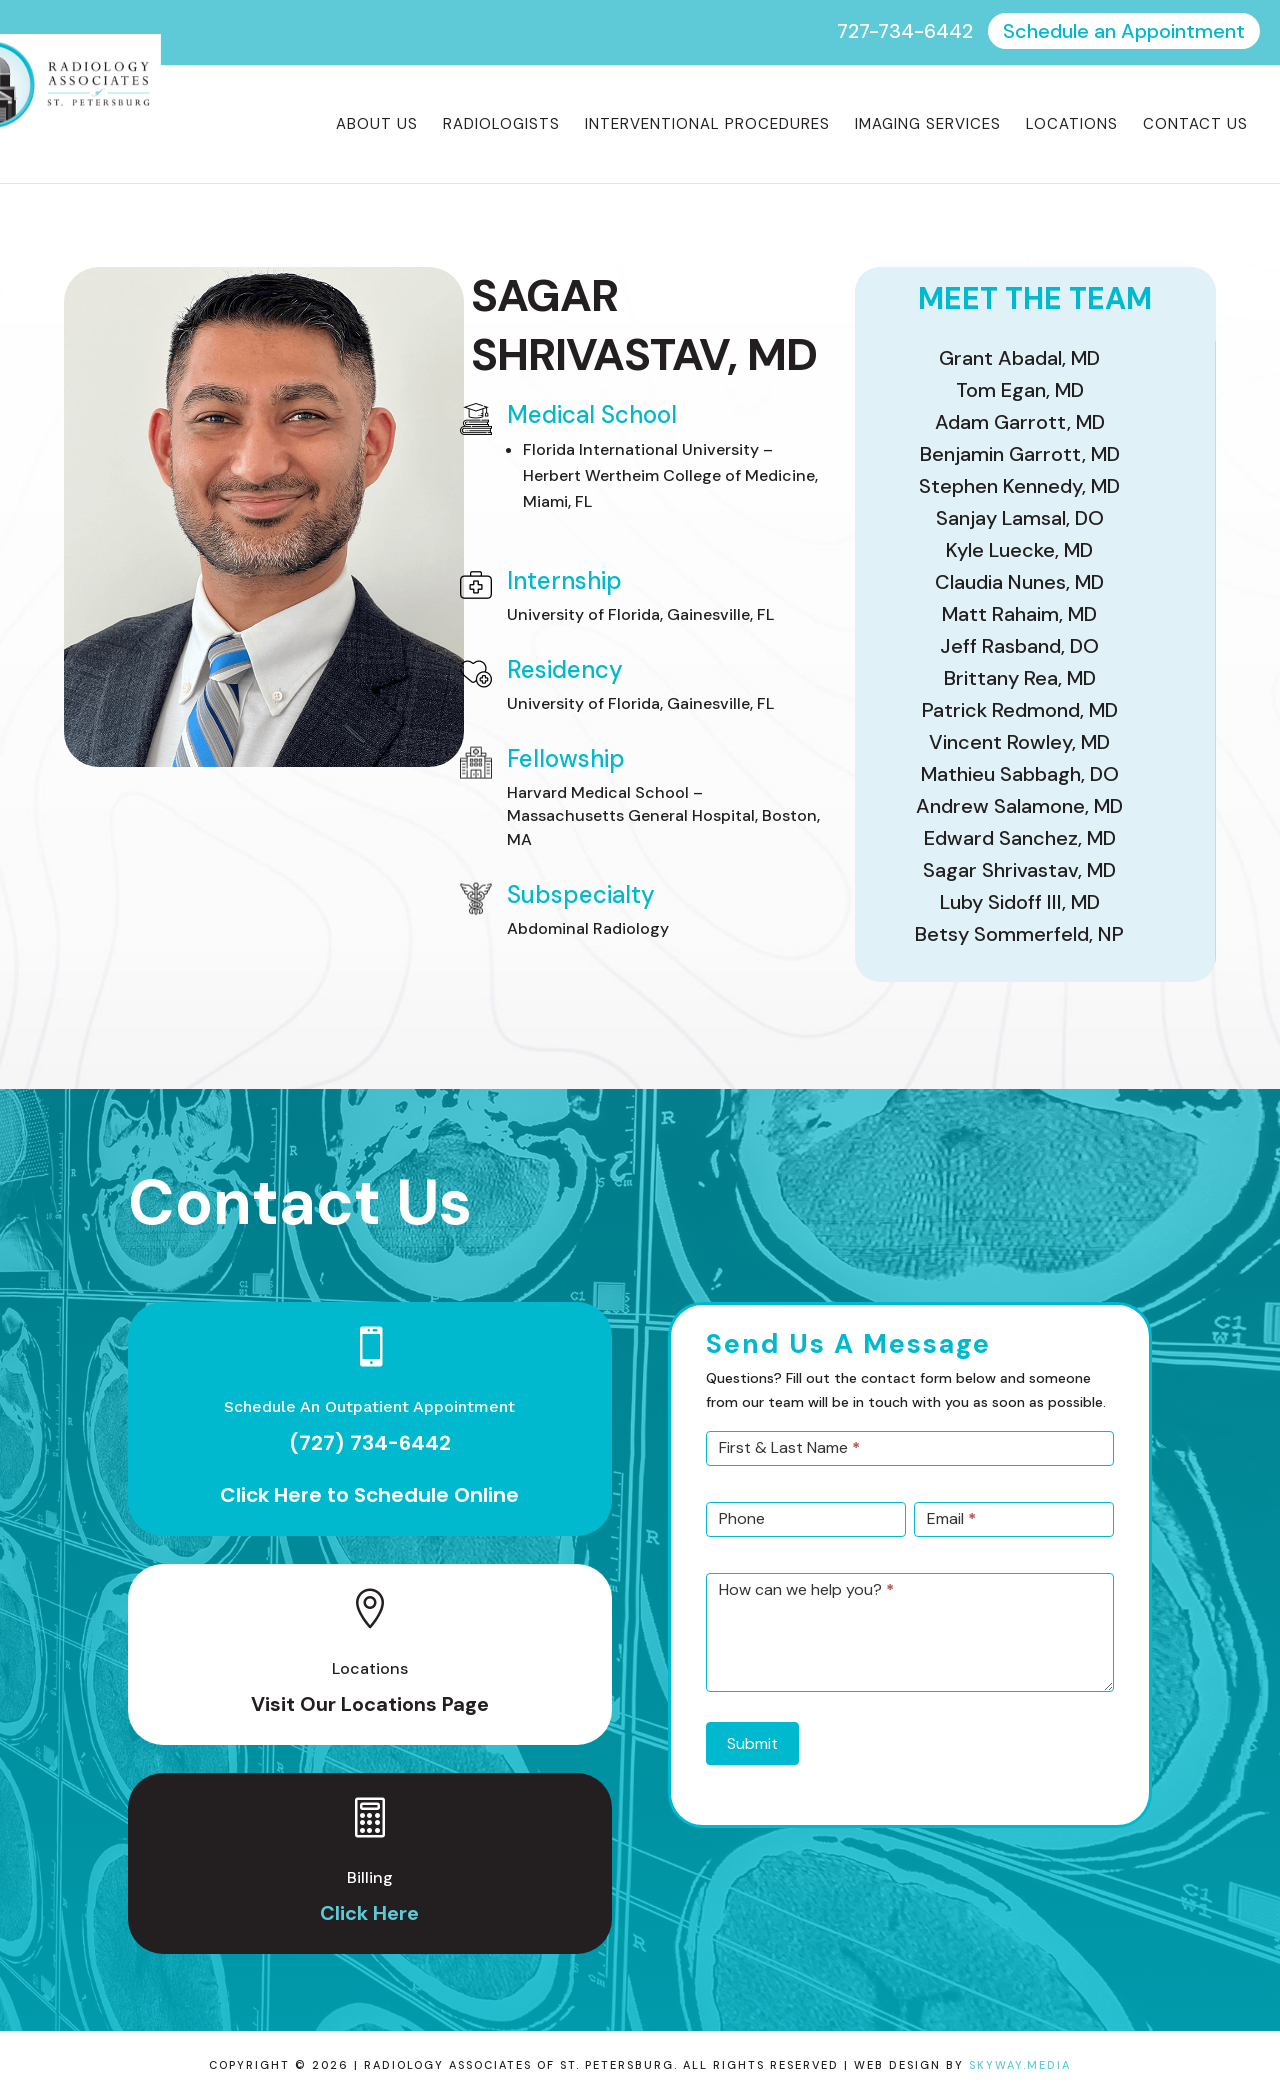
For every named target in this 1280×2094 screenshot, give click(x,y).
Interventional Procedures (707, 125)
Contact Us (1195, 125)
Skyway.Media (1020, 2065)
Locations (1072, 125)
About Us (377, 125)
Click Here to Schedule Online (369, 1495)
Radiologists (501, 125)
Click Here (369, 1913)
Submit (752, 1743)
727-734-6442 (905, 31)
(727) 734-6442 (370, 1443)
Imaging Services (928, 125)
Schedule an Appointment (1124, 31)
